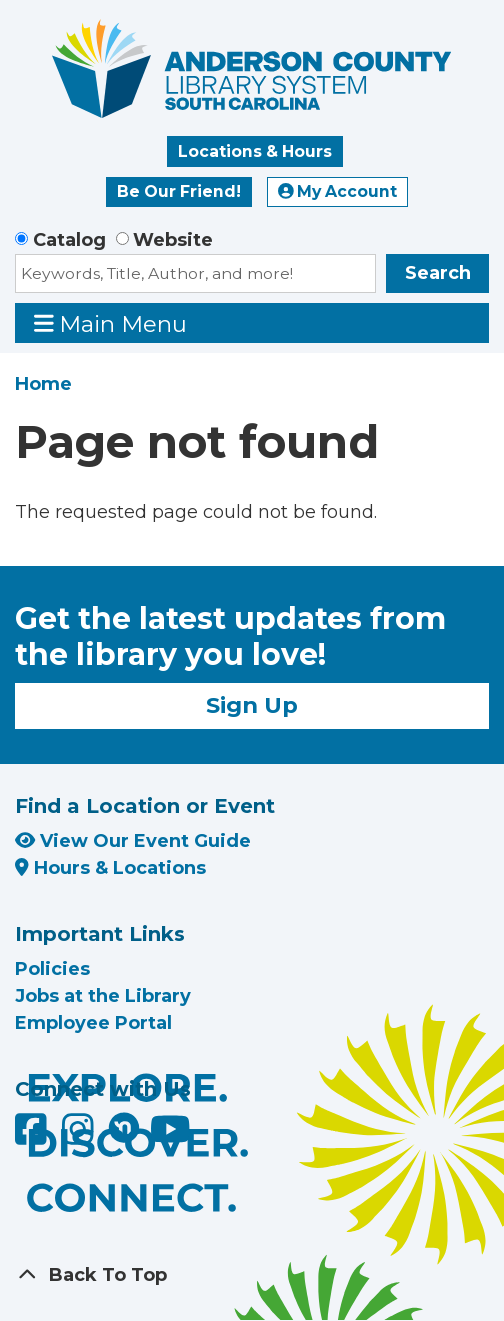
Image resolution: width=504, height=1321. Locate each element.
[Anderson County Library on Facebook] (33, 1137)
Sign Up (252, 705)
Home (43, 384)
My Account (338, 191)
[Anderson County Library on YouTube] (170, 1137)
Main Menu (111, 323)
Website (173, 240)
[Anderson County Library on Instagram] (80, 1137)
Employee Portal (93, 1023)
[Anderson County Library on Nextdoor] (124, 1127)
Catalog (69, 240)
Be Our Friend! (179, 191)
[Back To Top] (252, 1275)
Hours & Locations (110, 868)
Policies (52, 969)
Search (438, 273)
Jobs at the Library (103, 996)
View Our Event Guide (133, 841)
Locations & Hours (255, 151)
